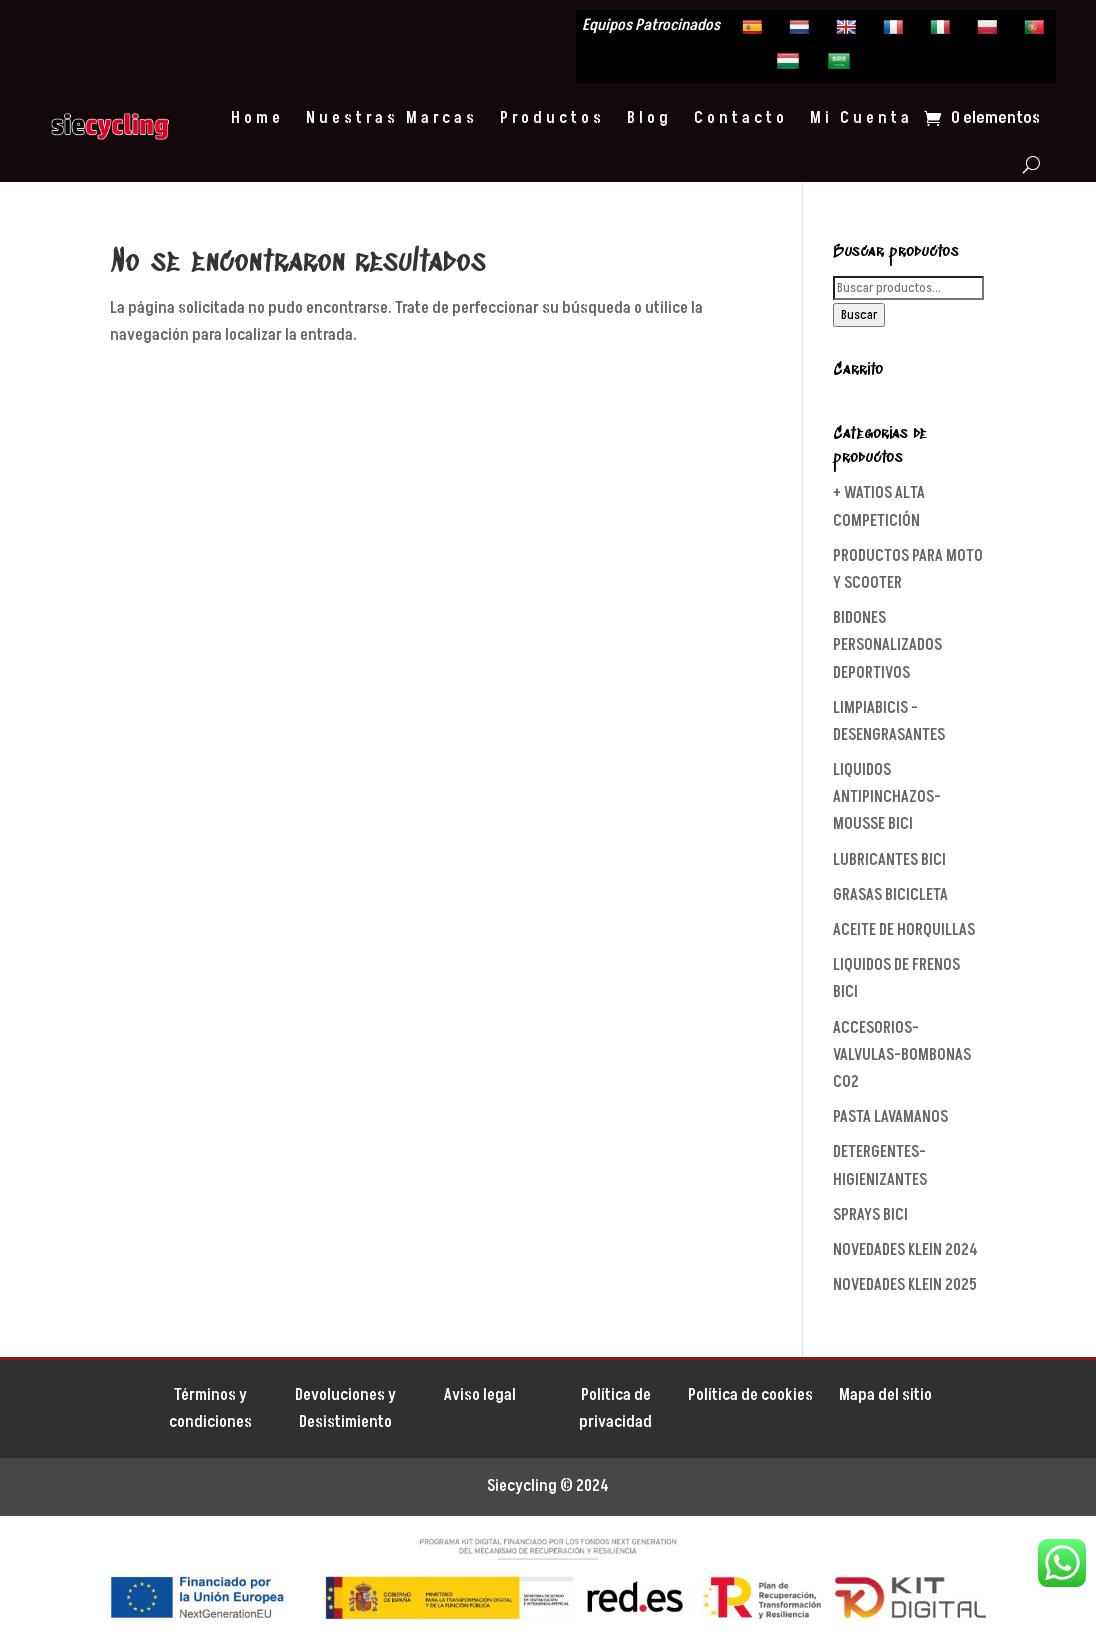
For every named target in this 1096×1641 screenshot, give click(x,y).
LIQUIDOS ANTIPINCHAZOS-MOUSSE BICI (887, 797)
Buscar (859, 315)
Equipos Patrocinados (651, 27)
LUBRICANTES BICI (889, 860)
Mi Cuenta (861, 118)
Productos (552, 118)
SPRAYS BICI (870, 1215)
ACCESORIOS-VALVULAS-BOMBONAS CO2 (902, 1055)
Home (257, 118)
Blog (649, 118)
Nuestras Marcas (392, 118)
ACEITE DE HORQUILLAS (904, 930)
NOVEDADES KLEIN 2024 (905, 1250)
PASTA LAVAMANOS (890, 1117)
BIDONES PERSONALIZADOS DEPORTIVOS (887, 645)
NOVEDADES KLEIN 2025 (905, 1285)
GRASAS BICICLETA (890, 895)
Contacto (741, 118)
